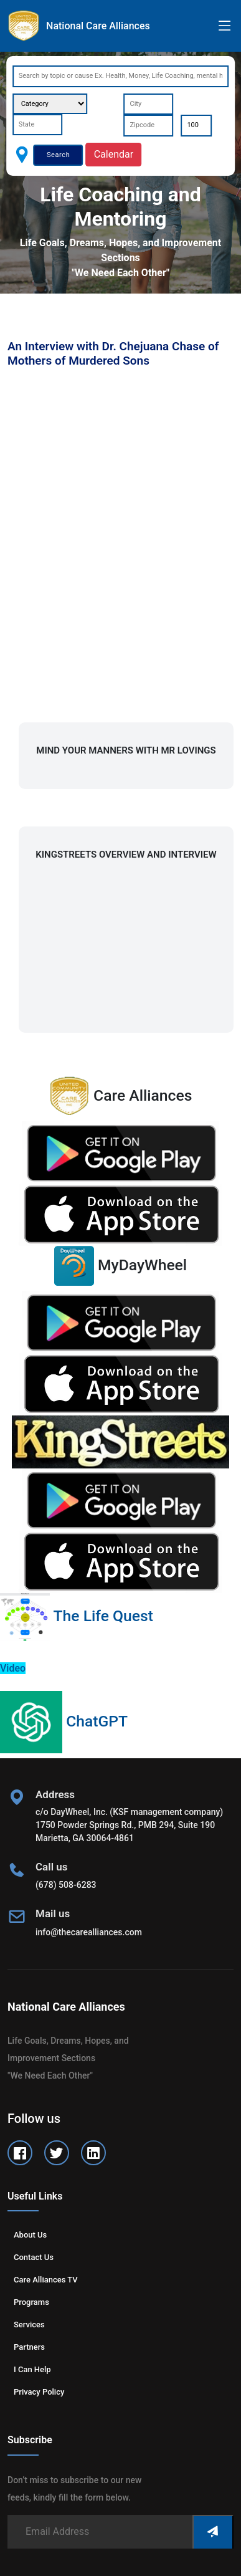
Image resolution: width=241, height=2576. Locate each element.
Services (29, 2324)
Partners (29, 2347)
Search (58, 155)
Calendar (113, 154)
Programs (31, 2302)
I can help (32, 2369)
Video (13, 1668)
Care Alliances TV (46, 2279)
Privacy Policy (39, 2391)
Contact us (34, 2257)
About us (30, 2234)
